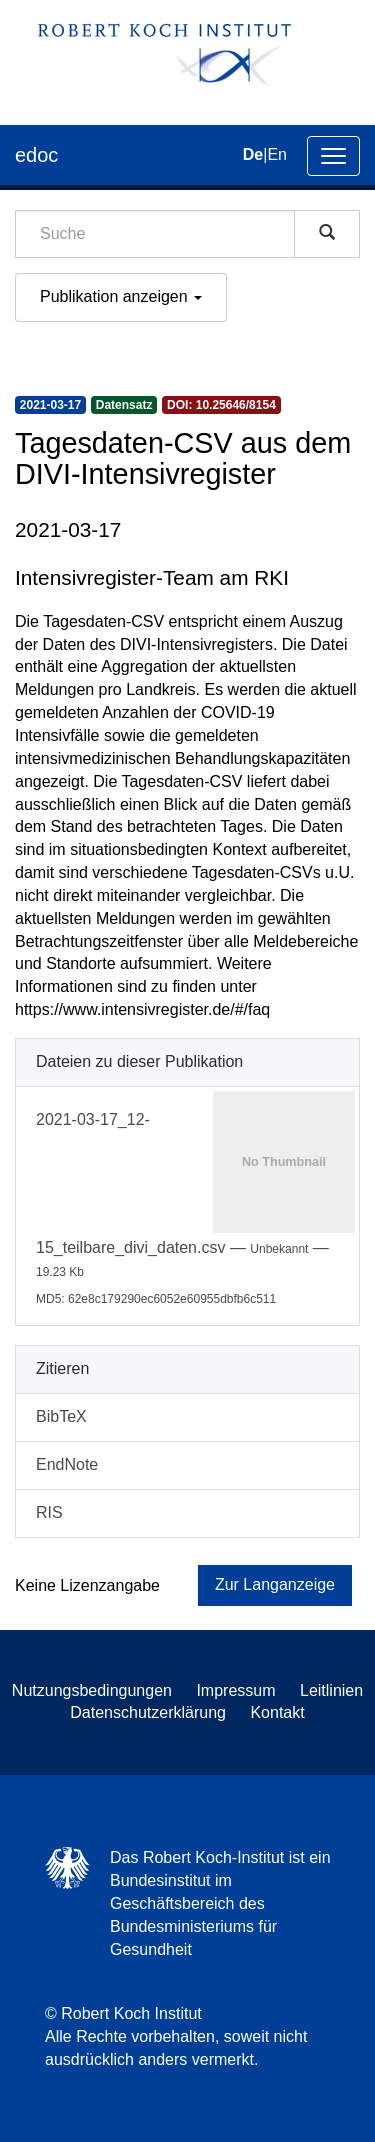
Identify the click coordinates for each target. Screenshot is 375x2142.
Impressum (235, 1690)
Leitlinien (331, 1690)
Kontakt (277, 1712)
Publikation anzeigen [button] (121, 296)
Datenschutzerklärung (148, 1712)
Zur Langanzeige (275, 1584)
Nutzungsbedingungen (92, 1690)
